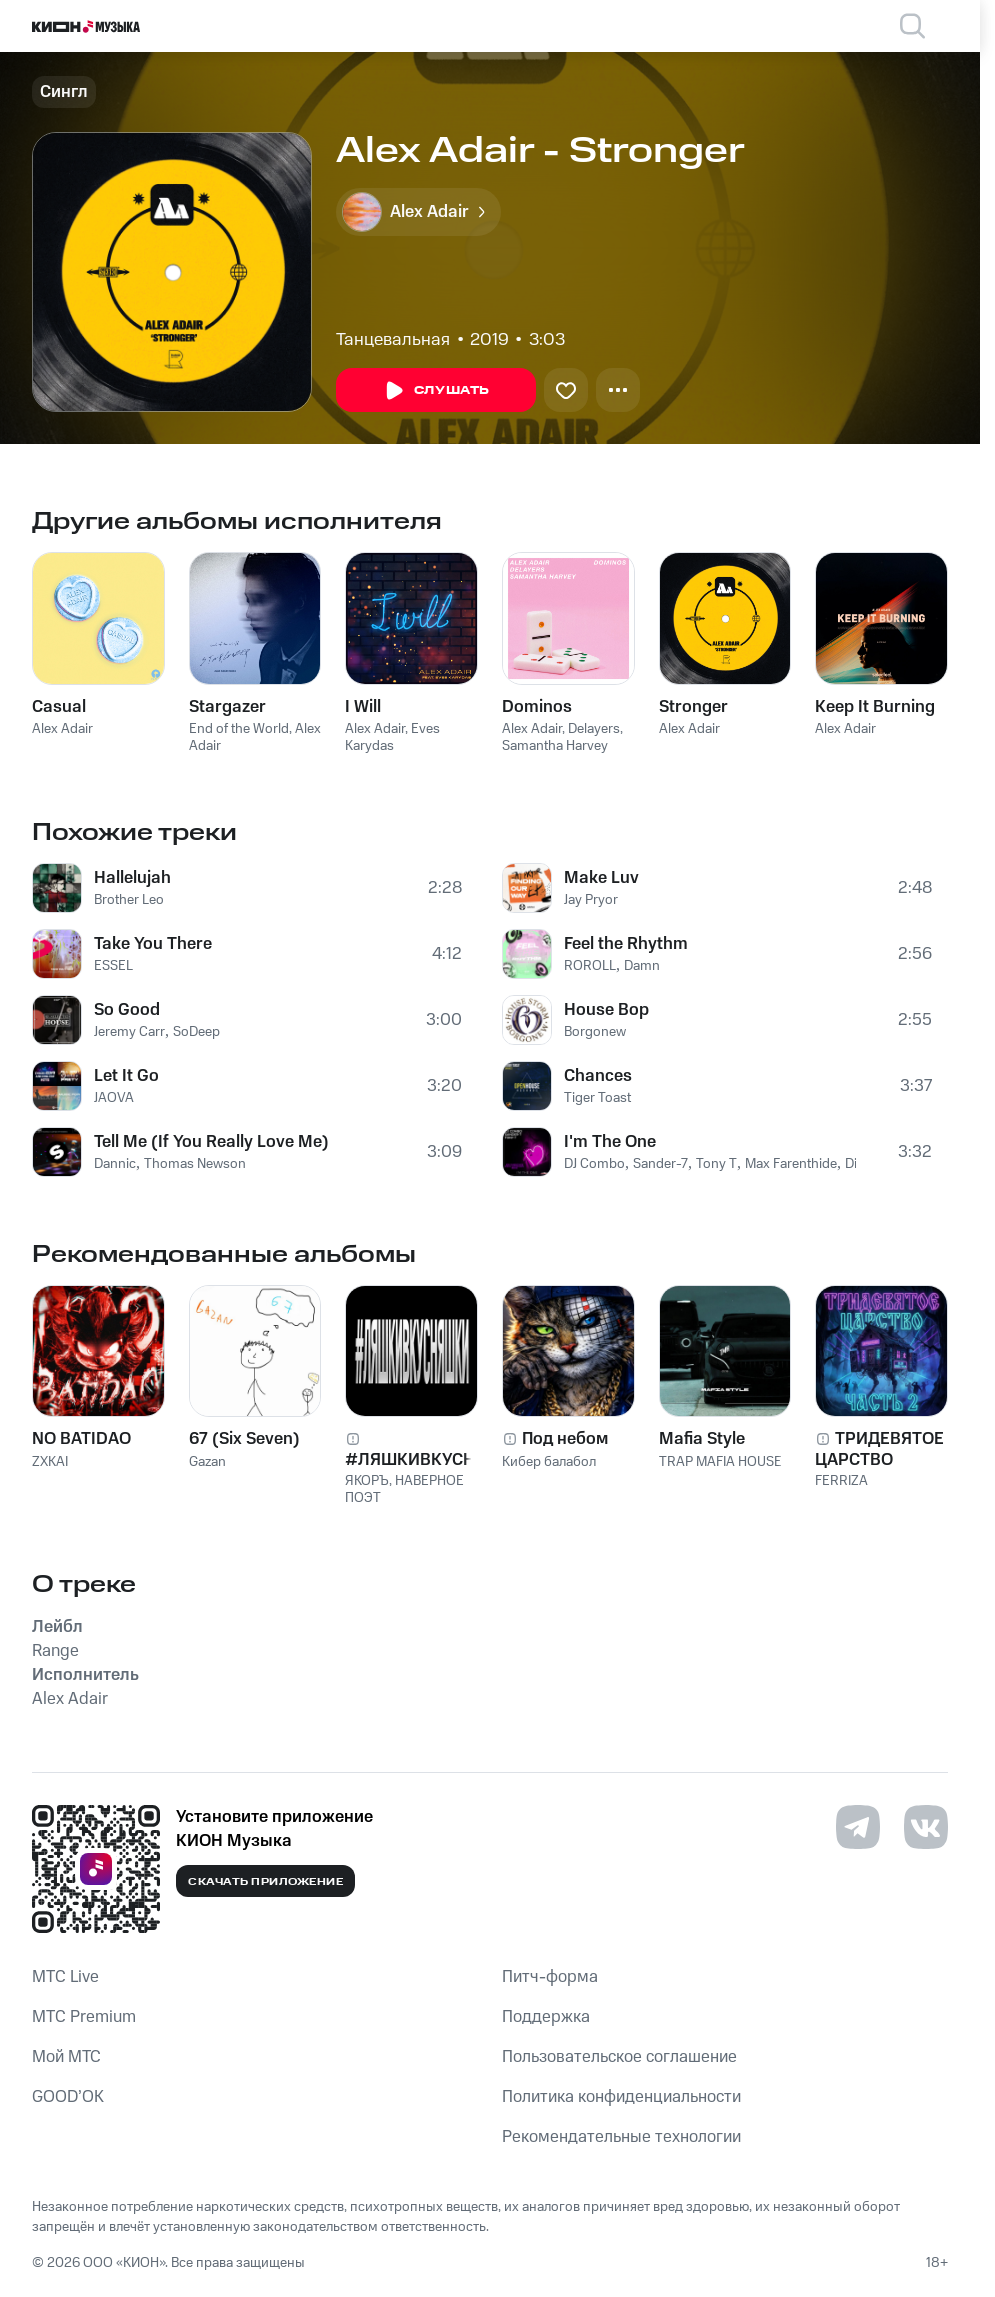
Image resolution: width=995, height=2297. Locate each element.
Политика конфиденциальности (621, 2097)
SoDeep (196, 1032)
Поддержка (546, 2017)
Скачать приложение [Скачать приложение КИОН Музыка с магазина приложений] (265, 1882)
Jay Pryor (591, 900)
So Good (127, 1010)
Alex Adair (62, 729)
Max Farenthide (791, 1164)
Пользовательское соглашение (619, 2057)
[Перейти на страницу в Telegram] (858, 1827)
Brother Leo (129, 900)
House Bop (606, 1010)
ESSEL (113, 966)
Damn (642, 966)
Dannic (115, 1164)
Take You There (153, 944)
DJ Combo (594, 1164)
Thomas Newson (195, 1164)
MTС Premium (84, 2017)
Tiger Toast (597, 1098)
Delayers (594, 729)
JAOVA (114, 1098)
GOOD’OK (68, 2097)
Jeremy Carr (129, 1032)
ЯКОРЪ (367, 1481)
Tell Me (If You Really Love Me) (211, 1142)
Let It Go (126, 1076)
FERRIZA (841, 1481)
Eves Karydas (392, 737)
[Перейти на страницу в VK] (926, 1827)
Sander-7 (660, 1164)
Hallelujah (132, 878)
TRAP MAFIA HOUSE (720, 1462)
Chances (598, 1076)
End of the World (239, 729)
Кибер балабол (549, 1462)
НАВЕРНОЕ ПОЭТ (404, 1489)
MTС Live (65, 1977)
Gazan (207, 1462)
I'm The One (610, 1142)
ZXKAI (50, 1462)
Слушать (436, 391)
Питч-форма (550, 1977)
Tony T (716, 1164)
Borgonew (595, 1032)
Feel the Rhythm (626, 944)
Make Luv (601, 878)
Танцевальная (393, 340)
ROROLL (590, 966)
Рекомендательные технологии (621, 2137)
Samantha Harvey (555, 746)
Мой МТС (66, 2057)
